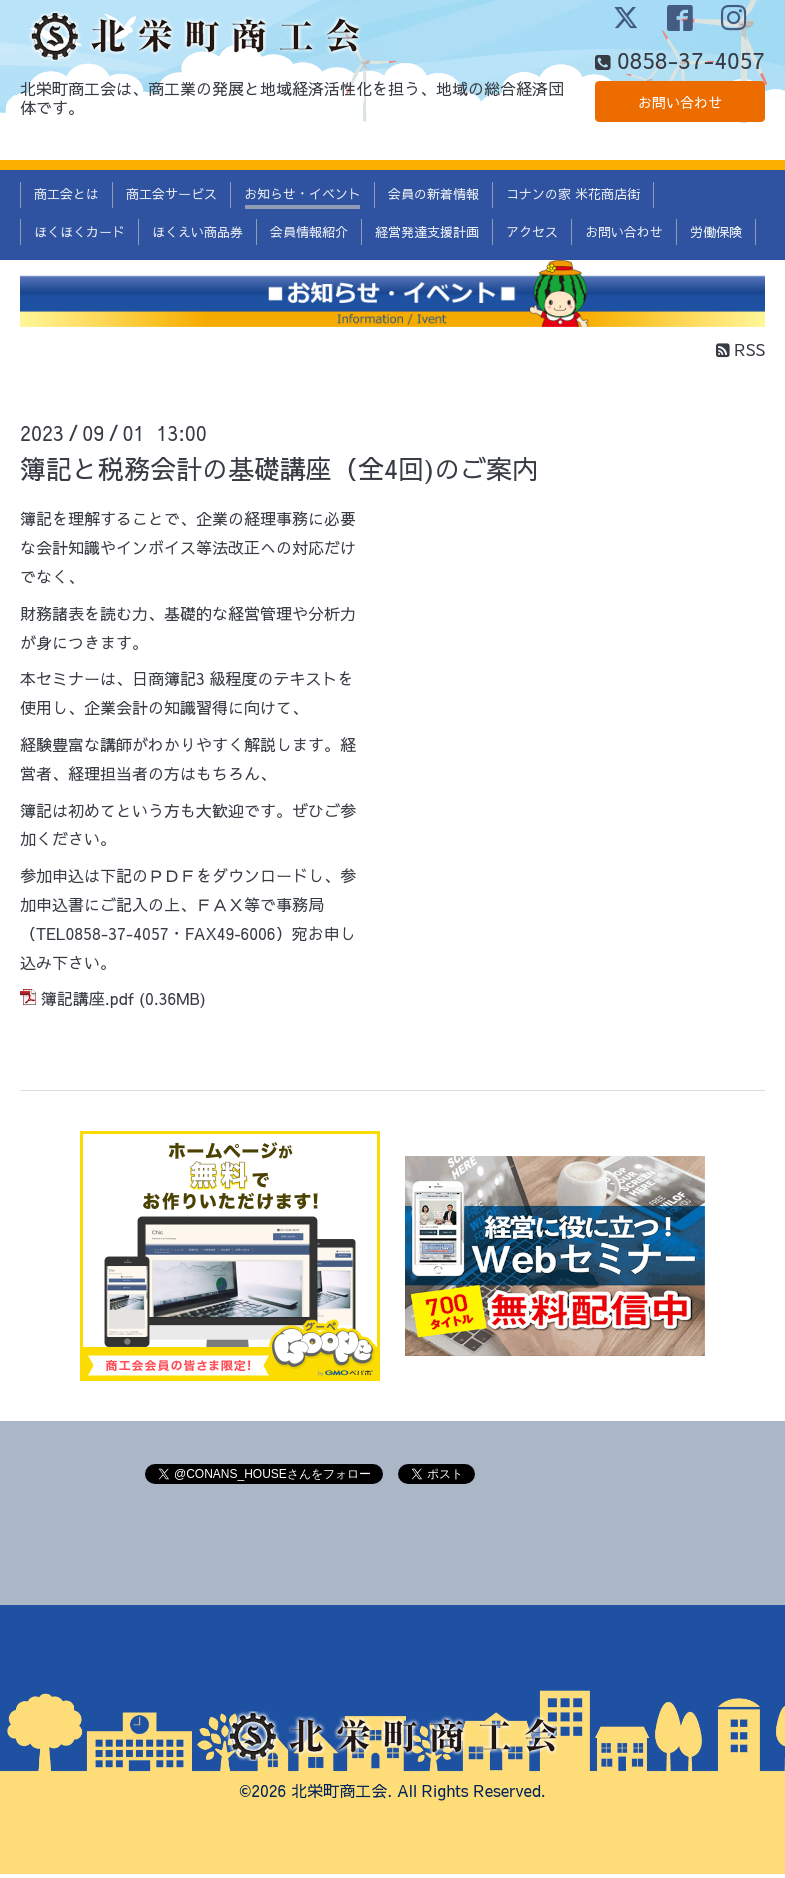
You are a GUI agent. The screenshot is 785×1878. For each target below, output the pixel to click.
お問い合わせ (680, 140)
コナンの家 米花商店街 (573, 198)
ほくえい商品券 (197, 235)
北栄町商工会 (339, 1793)
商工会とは (66, 198)
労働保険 (716, 235)
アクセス (532, 235)
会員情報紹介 (309, 235)
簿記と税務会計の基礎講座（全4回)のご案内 (279, 472)
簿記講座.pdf (87, 1002)
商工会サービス (171, 198)
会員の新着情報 (433, 198)
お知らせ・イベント (302, 198)
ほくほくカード (79, 235)
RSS (740, 352)
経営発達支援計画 (427, 235)
